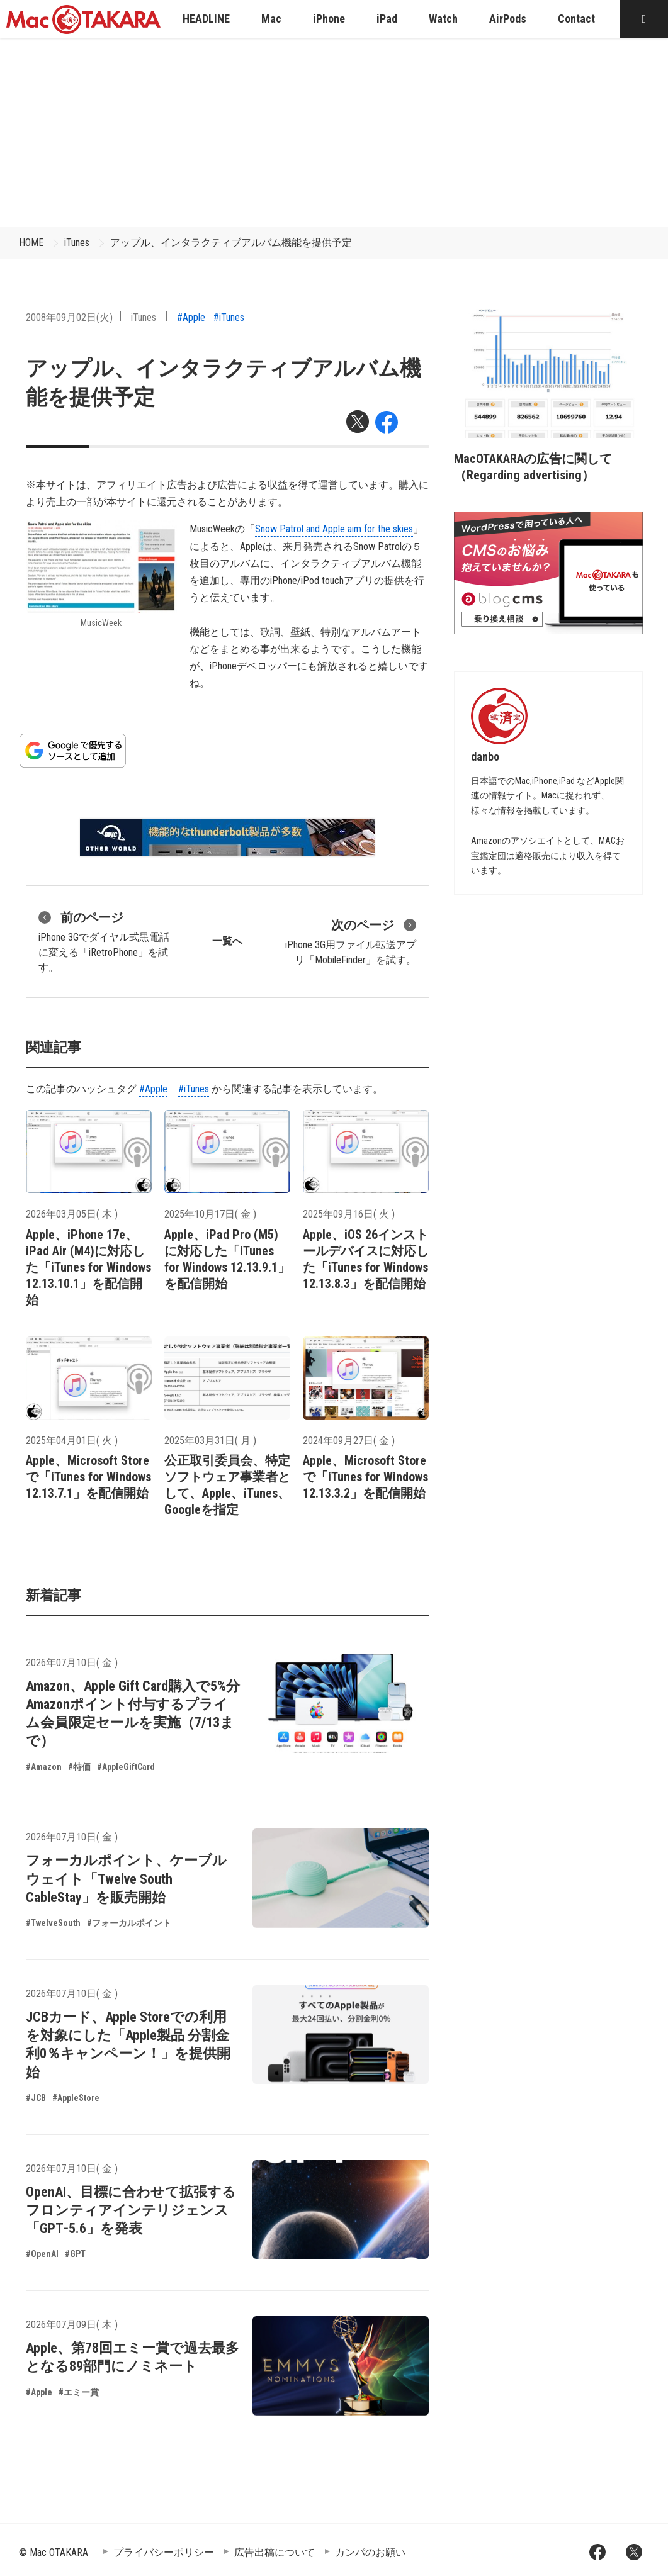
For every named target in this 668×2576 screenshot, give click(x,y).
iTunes (76, 243)
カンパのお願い (370, 2552)
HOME (31, 243)
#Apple (191, 317)
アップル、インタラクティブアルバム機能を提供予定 (231, 243)
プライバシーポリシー (163, 2552)
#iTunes (228, 317)
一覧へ (227, 941)
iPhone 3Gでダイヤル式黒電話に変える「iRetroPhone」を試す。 (103, 940)
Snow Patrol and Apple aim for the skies (334, 529)
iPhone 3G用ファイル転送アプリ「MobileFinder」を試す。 (350, 941)
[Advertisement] (334, 132)
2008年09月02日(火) (69, 317)
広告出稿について (274, 2552)
